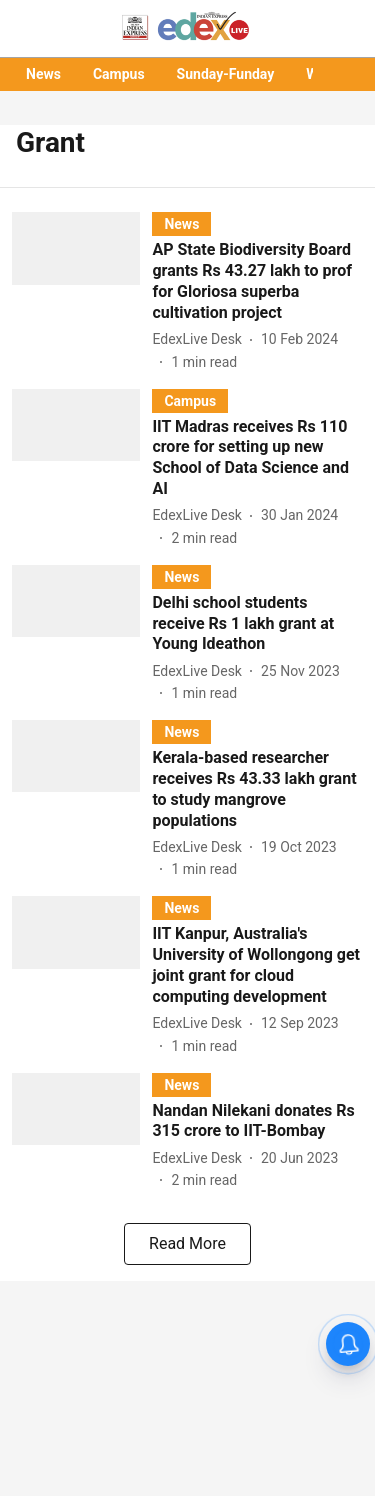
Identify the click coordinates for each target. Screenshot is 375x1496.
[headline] (257, 281)
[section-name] (181, 223)
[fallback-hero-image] (82, 292)
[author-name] (201, 339)
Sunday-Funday (226, 74)
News (43, 74)
